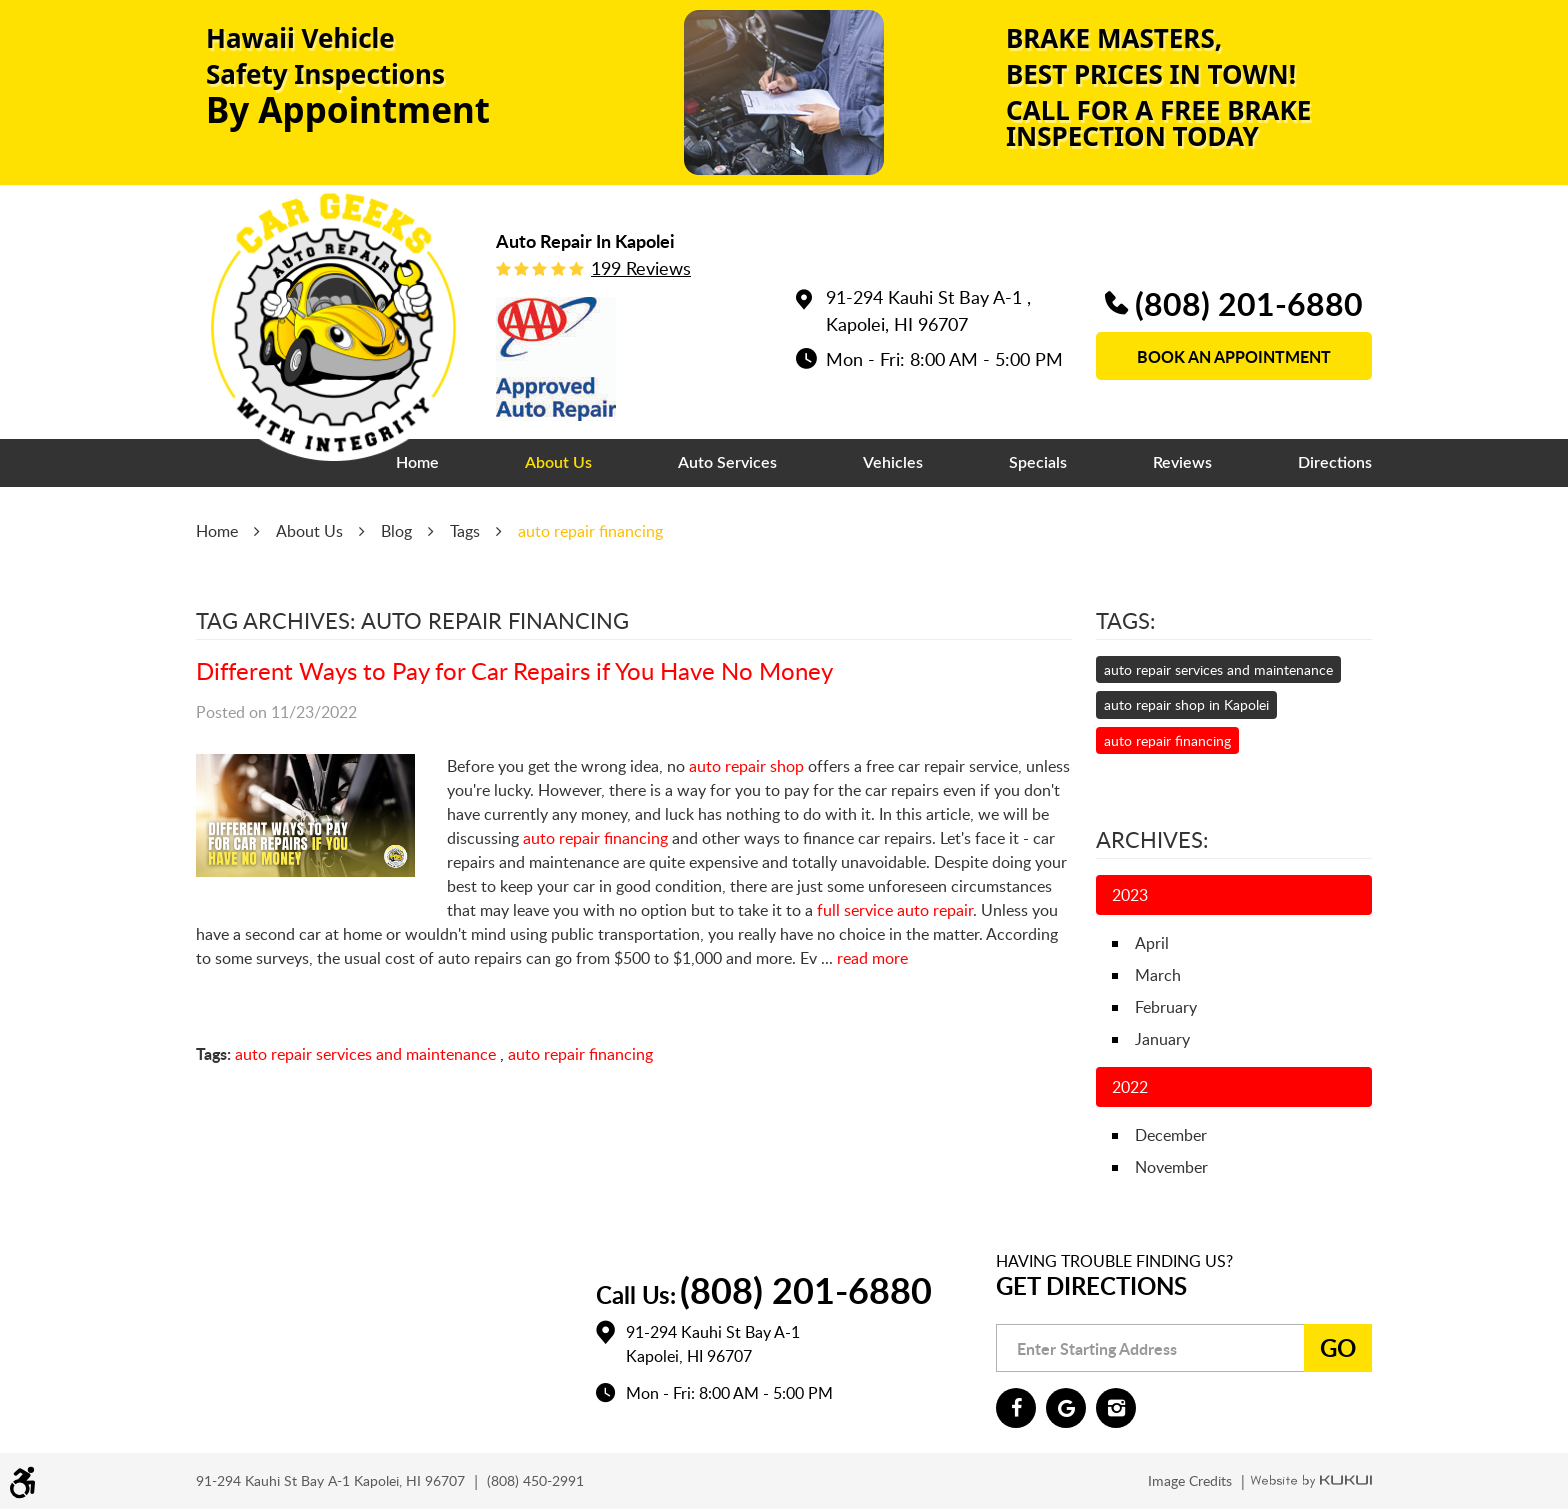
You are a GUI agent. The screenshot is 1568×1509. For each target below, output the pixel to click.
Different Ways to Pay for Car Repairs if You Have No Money (514, 670)
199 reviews (641, 268)
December (1171, 1135)
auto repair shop (746, 766)
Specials (1038, 463)
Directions (1335, 463)
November (1171, 1167)
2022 (1130, 1087)
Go (1338, 1347)
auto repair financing (590, 531)
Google (1066, 1408)
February (1166, 1007)
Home (417, 463)
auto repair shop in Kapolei (1186, 704)
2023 (1130, 895)
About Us (558, 463)
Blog (396, 531)
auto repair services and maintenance (365, 1054)
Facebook (1016, 1408)
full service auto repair (895, 910)
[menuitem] (417, 463)
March (1158, 975)
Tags (465, 531)
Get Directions (1091, 1285)
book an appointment (1234, 356)
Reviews (1182, 463)
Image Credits (1192, 1480)
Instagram (1116, 1408)
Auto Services (727, 463)
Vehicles (893, 463)
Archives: (1152, 839)
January (1162, 1039)
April (1152, 943)
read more (872, 958)
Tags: (1126, 620)
